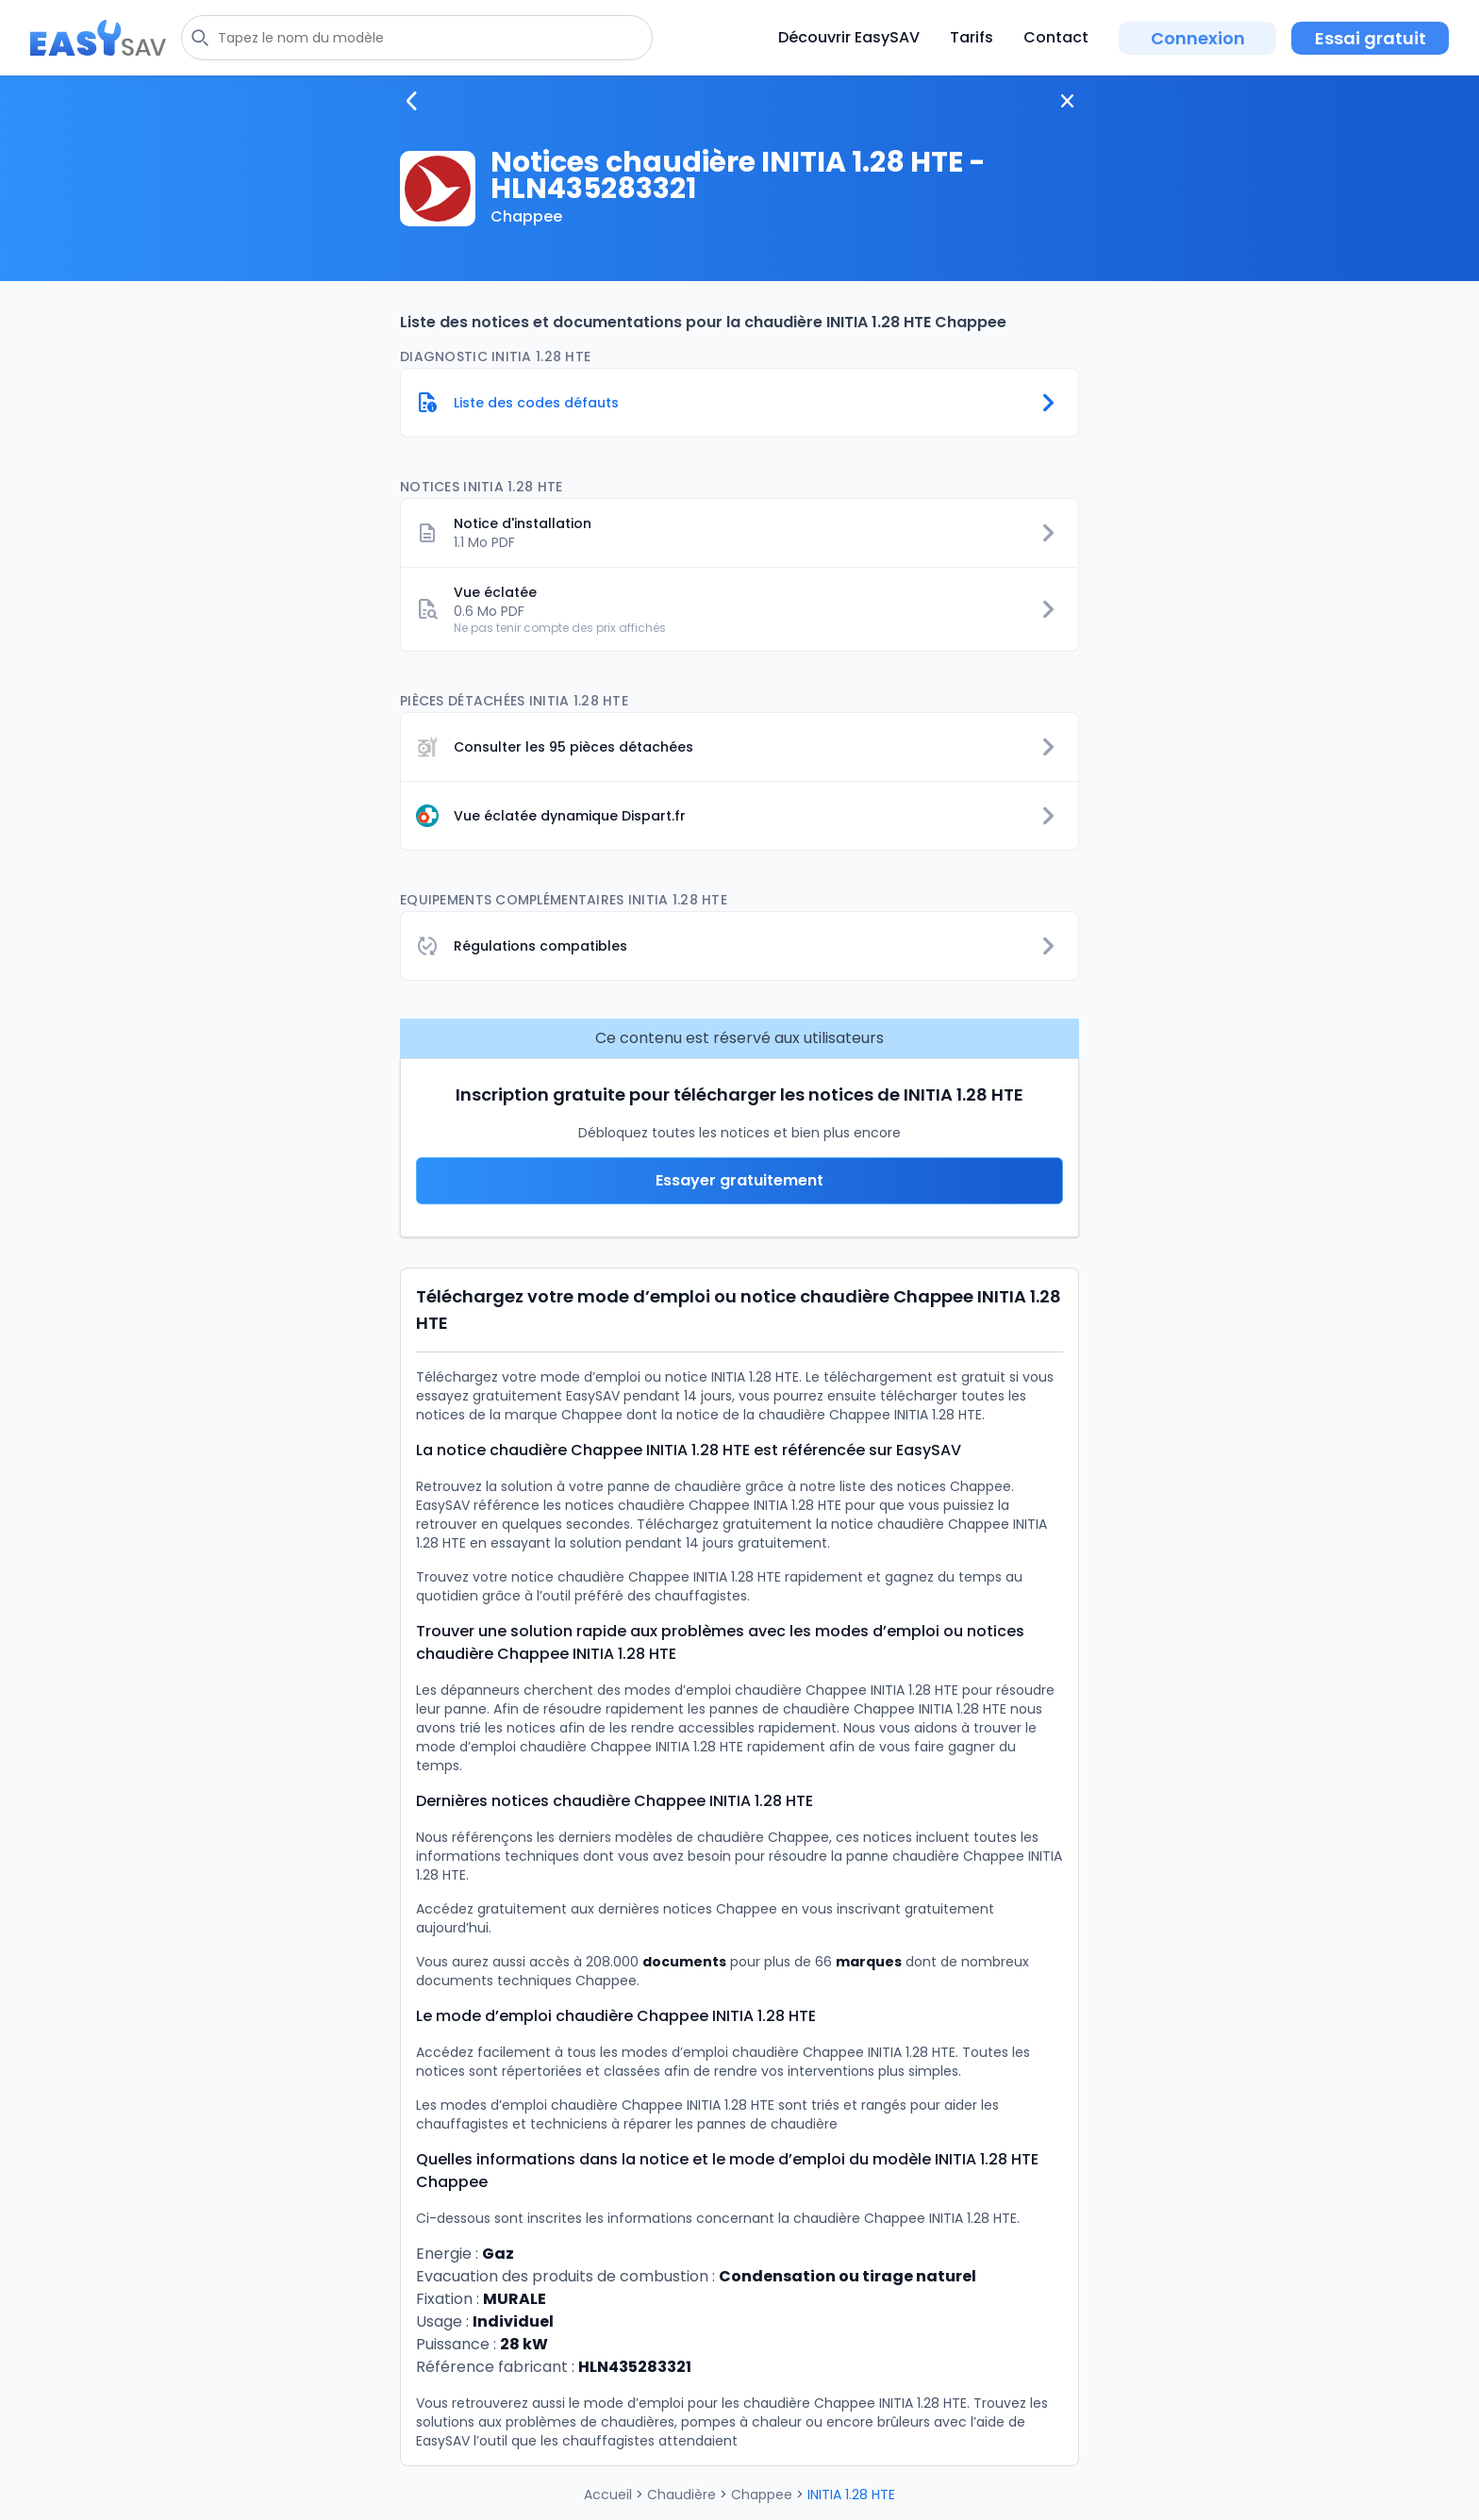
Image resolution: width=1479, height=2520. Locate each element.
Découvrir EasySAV (849, 37)
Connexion (1198, 38)
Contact (1055, 37)
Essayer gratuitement (739, 1180)
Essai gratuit (1370, 38)
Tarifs (971, 37)
